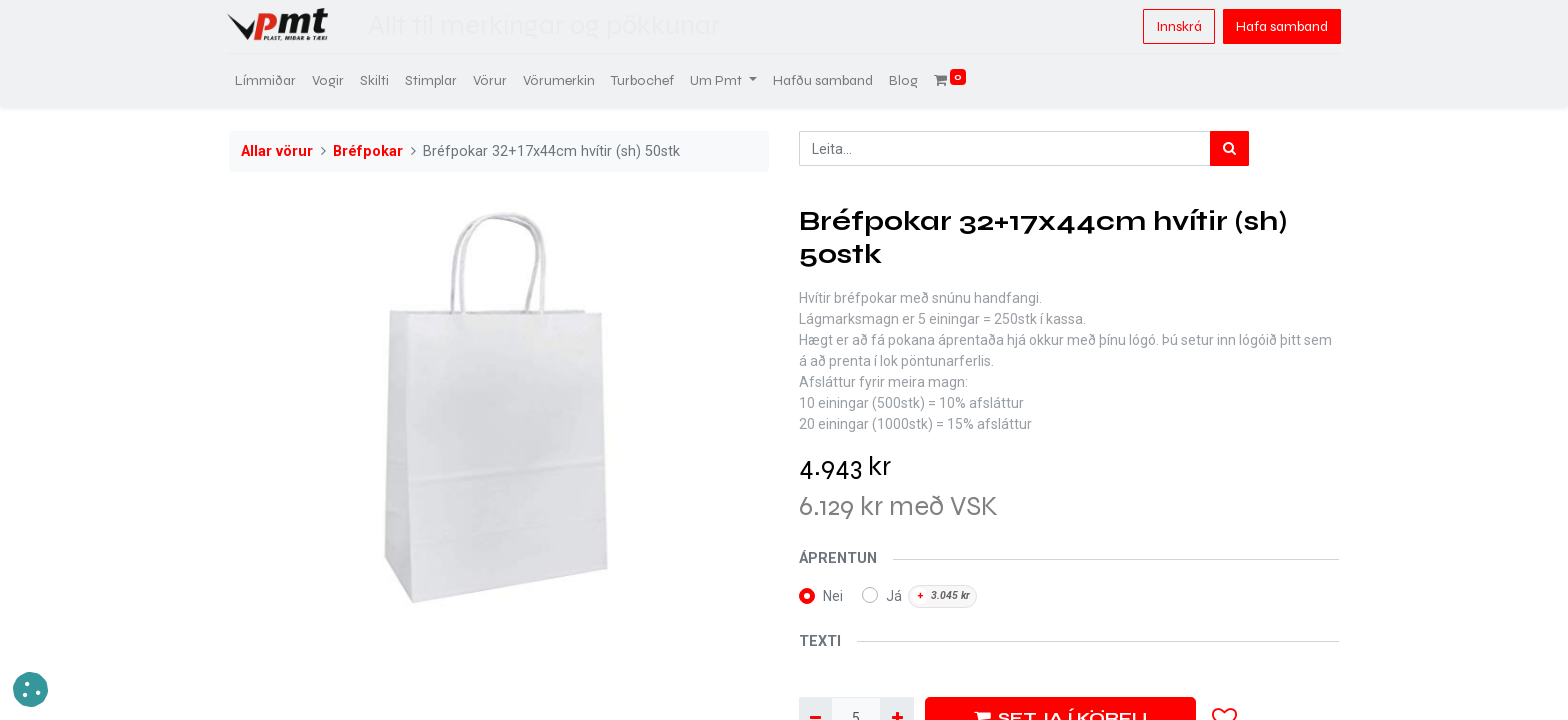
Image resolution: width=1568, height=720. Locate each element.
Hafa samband (1280, 26)
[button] (30, 689)
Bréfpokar (368, 151)
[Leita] (1229, 148)
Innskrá (1177, 26)
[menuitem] (267, 80)
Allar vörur (277, 151)
